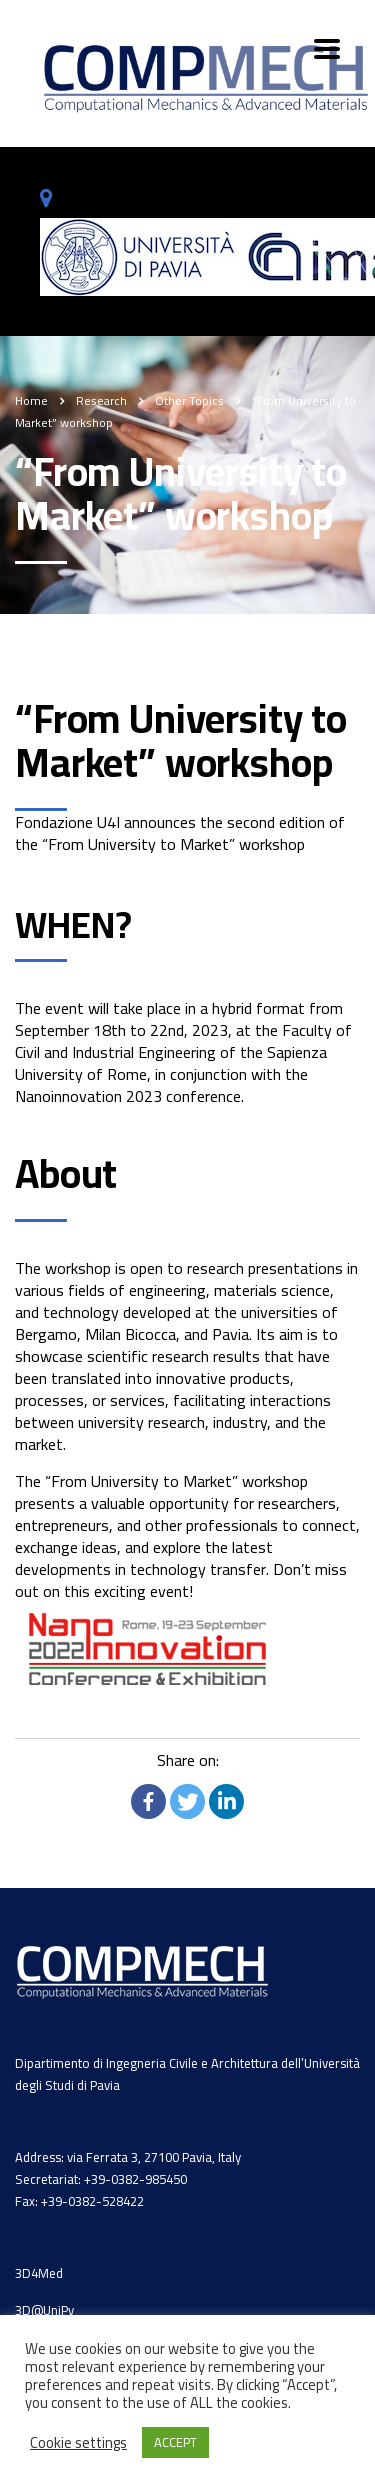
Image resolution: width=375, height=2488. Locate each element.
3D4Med (39, 2273)
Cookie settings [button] (78, 2443)
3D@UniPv (44, 2310)
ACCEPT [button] (175, 2442)
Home (31, 400)
